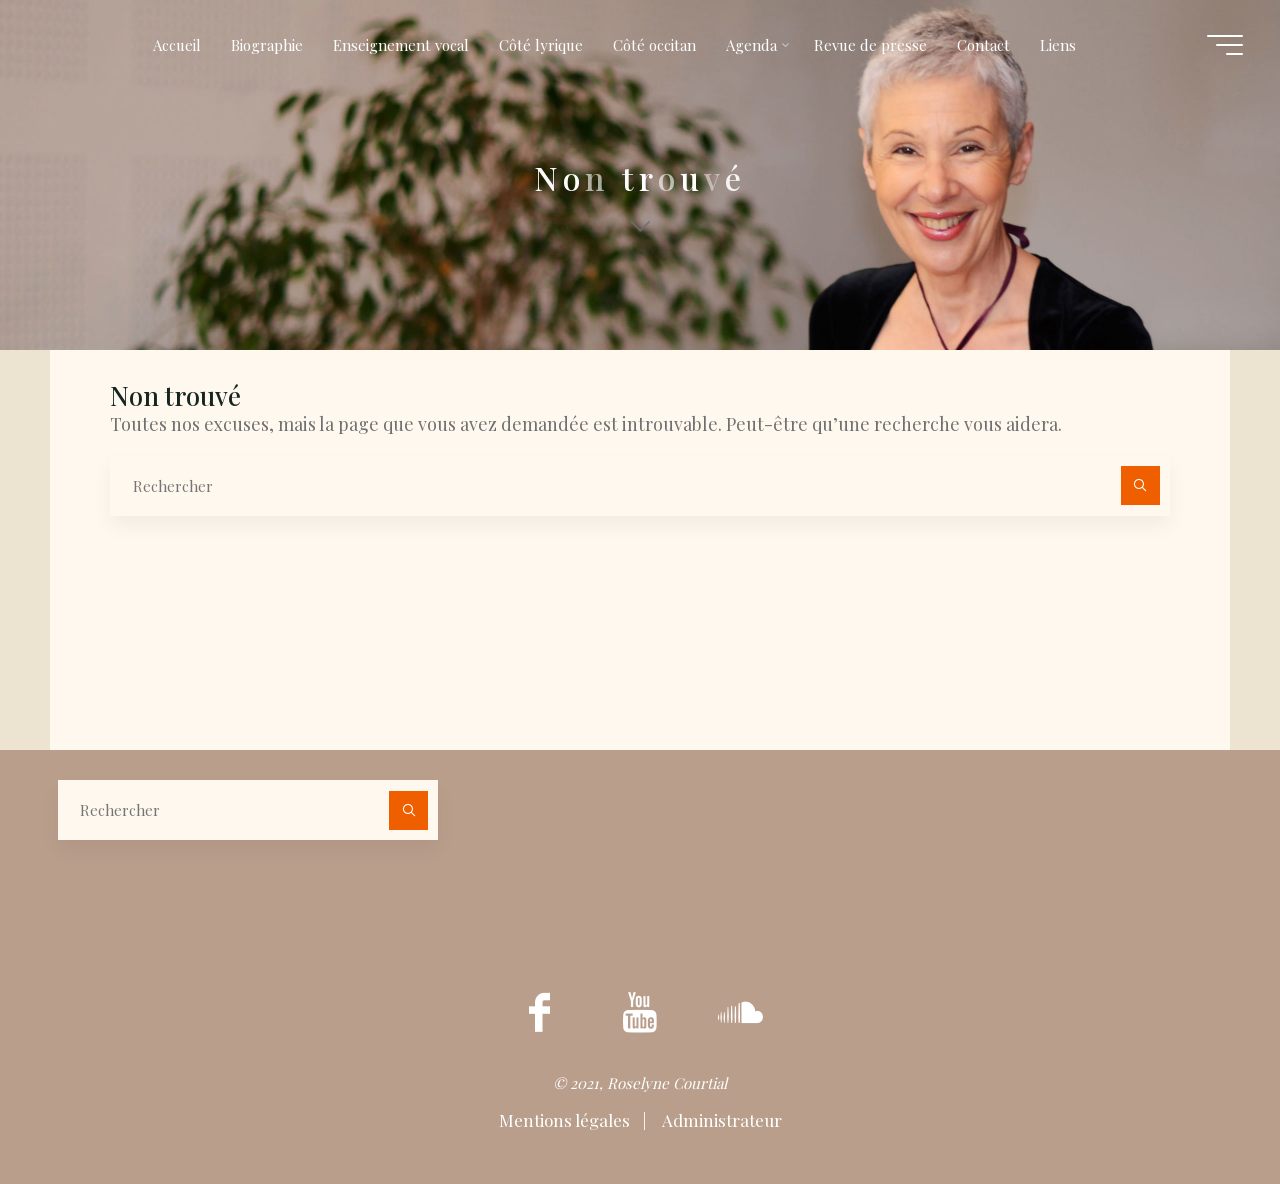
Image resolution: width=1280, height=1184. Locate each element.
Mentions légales (566, 1120)
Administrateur (720, 1120)
